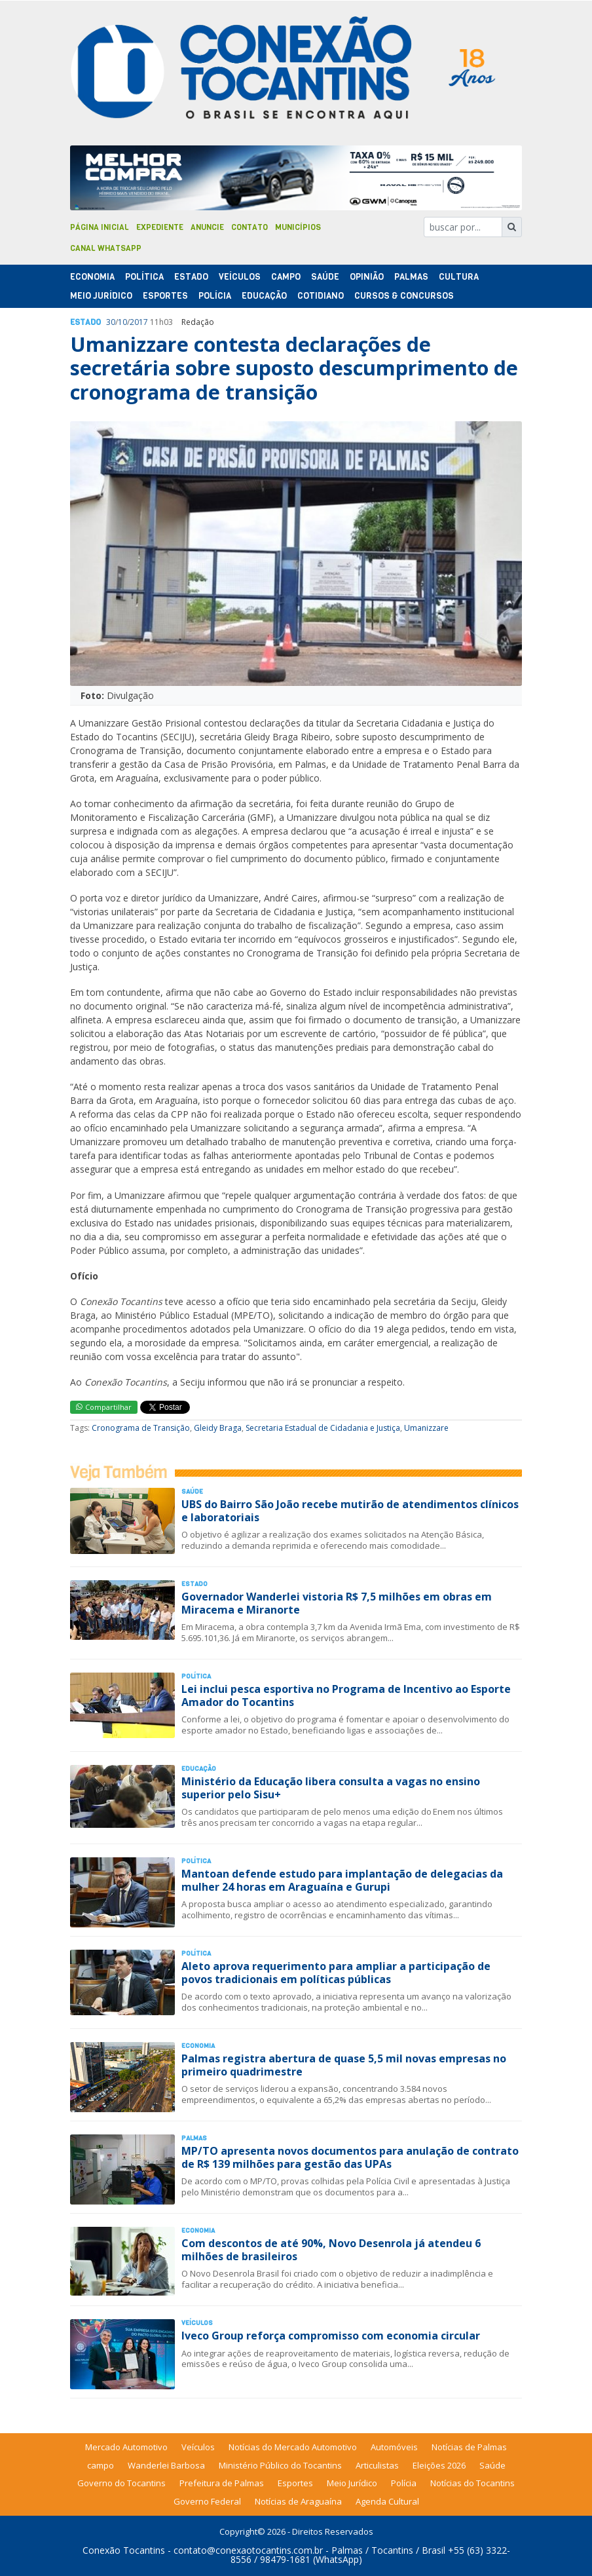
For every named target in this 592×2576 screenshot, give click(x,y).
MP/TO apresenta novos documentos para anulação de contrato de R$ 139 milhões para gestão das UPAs (350, 2157)
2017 (139, 322)
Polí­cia (214, 295)
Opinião (367, 276)
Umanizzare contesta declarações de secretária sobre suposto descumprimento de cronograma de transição (294, 368)
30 (110, 322)
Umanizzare (426, 1427)
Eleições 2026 (439, 2465)
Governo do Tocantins (121, 2483)
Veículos (240, 276)
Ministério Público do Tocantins (280, 2465)
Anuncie (207, 227)
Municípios (298, 227)
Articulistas (377, 2465)
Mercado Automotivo (126, 2447)
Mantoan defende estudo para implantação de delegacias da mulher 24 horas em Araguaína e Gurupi (342, 1879)
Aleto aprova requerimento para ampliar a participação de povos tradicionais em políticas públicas (335, 1972)
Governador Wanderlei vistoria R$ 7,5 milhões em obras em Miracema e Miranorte (336, 1602)
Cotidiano (320, 295)
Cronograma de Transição (141, 1427)
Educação (264, 295)
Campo (286, 276)
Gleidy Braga (218, 1427)
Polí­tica (144, 276)
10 (122, 322)
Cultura (459, 276)
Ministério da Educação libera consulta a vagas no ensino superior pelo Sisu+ (330, 1787)
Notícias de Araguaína (298, 2501)
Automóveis (394, 2447)
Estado (191, 276)
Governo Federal (207, 2501)
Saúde (325, 276)
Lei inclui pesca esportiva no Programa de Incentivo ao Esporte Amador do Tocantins (346, 1695)
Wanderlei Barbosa (166, 2465)
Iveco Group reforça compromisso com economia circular (330, 2335)
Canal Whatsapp (105, 248)
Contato (249, 227)
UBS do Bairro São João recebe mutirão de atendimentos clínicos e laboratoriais (350, 1510)
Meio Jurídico (101, 295)
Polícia (403, 2483)
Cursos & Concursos (404, 295)
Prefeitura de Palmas (221, 2483)
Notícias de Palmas (469, 2447)
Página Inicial (99, 227)
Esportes (165, 295)
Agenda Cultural (387, 2501)
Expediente (159, 227)
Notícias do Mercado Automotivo (293, 2447)
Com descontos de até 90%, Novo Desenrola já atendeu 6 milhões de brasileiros (331, 2249)
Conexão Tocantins (124, 2550)
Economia (92, 276)
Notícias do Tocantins (472, 2483)
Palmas (411, 276)
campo (100, 2465)
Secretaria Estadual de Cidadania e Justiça (323, 1427)
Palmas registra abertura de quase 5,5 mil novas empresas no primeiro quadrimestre (343, 2064)
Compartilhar (104, 1407)
